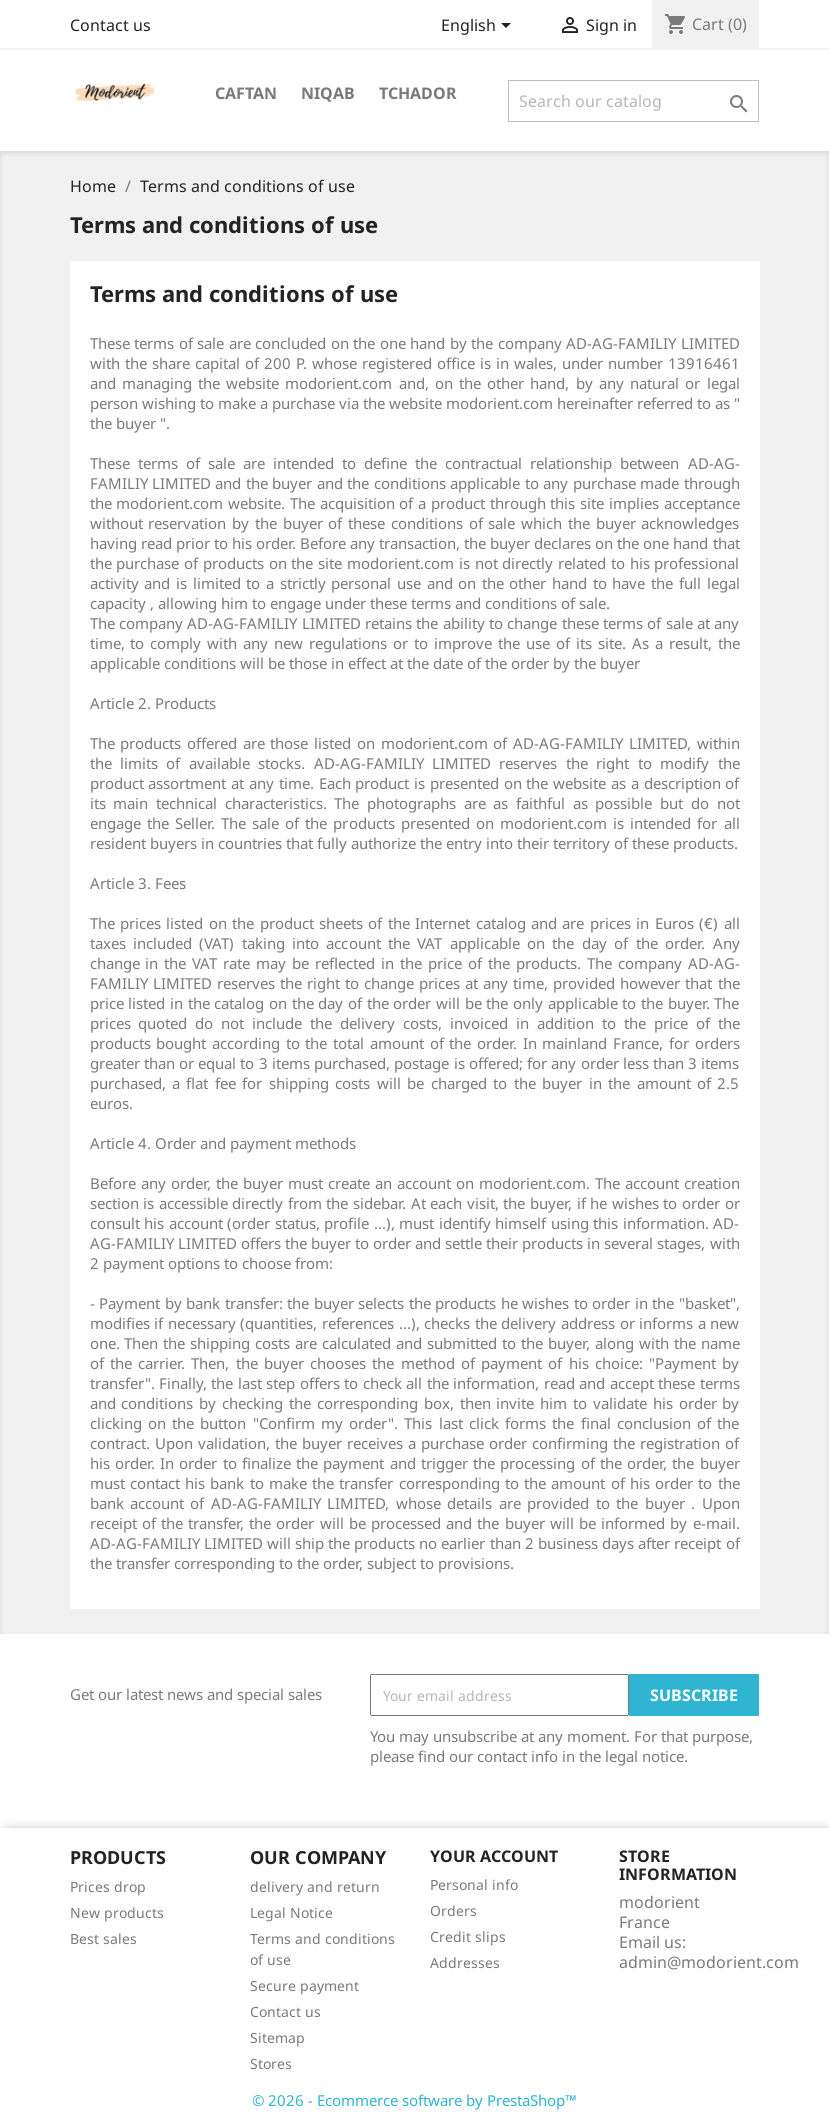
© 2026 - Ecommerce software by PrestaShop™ (414, 2100)
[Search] (633, 101)
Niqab (328, 93)
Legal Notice (291, 1912)
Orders (453, 1910)
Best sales (103, 1938)
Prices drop (108, 1886)
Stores (271, 2063)
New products (117, 1912)
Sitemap (277, 2037)
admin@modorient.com (709, 1962)
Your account (494, 1856)
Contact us (110, 25)
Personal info (474, 1884)
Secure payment (304, 1985)
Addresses (465, 1962)
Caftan (246, 93)
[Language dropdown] (479, 27)
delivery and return (315, 1886)
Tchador (418, 93)
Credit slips (468, 1936)
